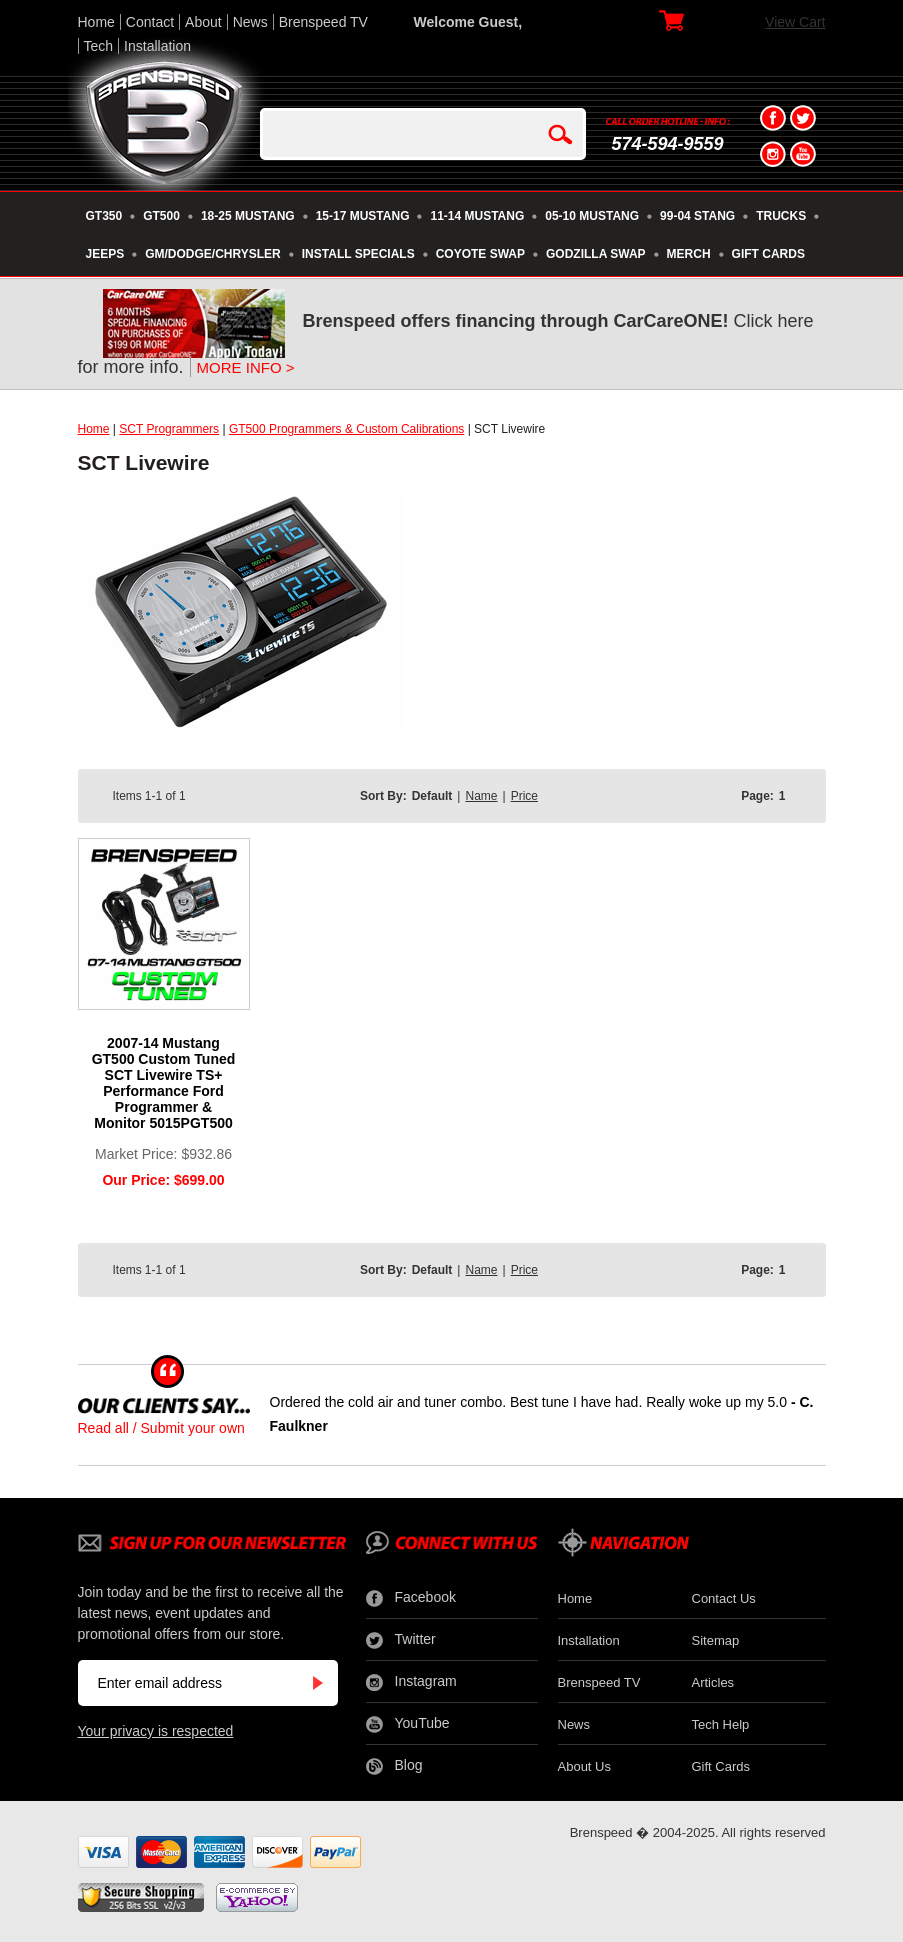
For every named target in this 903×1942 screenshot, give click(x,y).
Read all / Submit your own (161, 1428)
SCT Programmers (169, 429)
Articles (713, 1682)
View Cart (795, 22)
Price (524, 796)
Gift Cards (721, 1766)
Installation (157, 46)
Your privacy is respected (156, 1731)
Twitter (401, 1640)
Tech (99, 46)
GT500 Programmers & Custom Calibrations (346, 429)
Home (96, 22)
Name (481, 796)
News (250, 22)
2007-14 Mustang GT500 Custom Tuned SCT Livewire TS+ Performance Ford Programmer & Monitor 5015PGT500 (164, 1083)
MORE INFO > (246, 367)
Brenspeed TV (323, 22)
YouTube (408, 1724)
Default (432, 796)
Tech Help (721, 1724)
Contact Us (724, 1598)
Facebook (411, 1598)
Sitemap (716, 1640)
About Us (584, 1766)
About (203, 22)
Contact (150, 22)
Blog (394, 1766)
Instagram (411, 1682)
